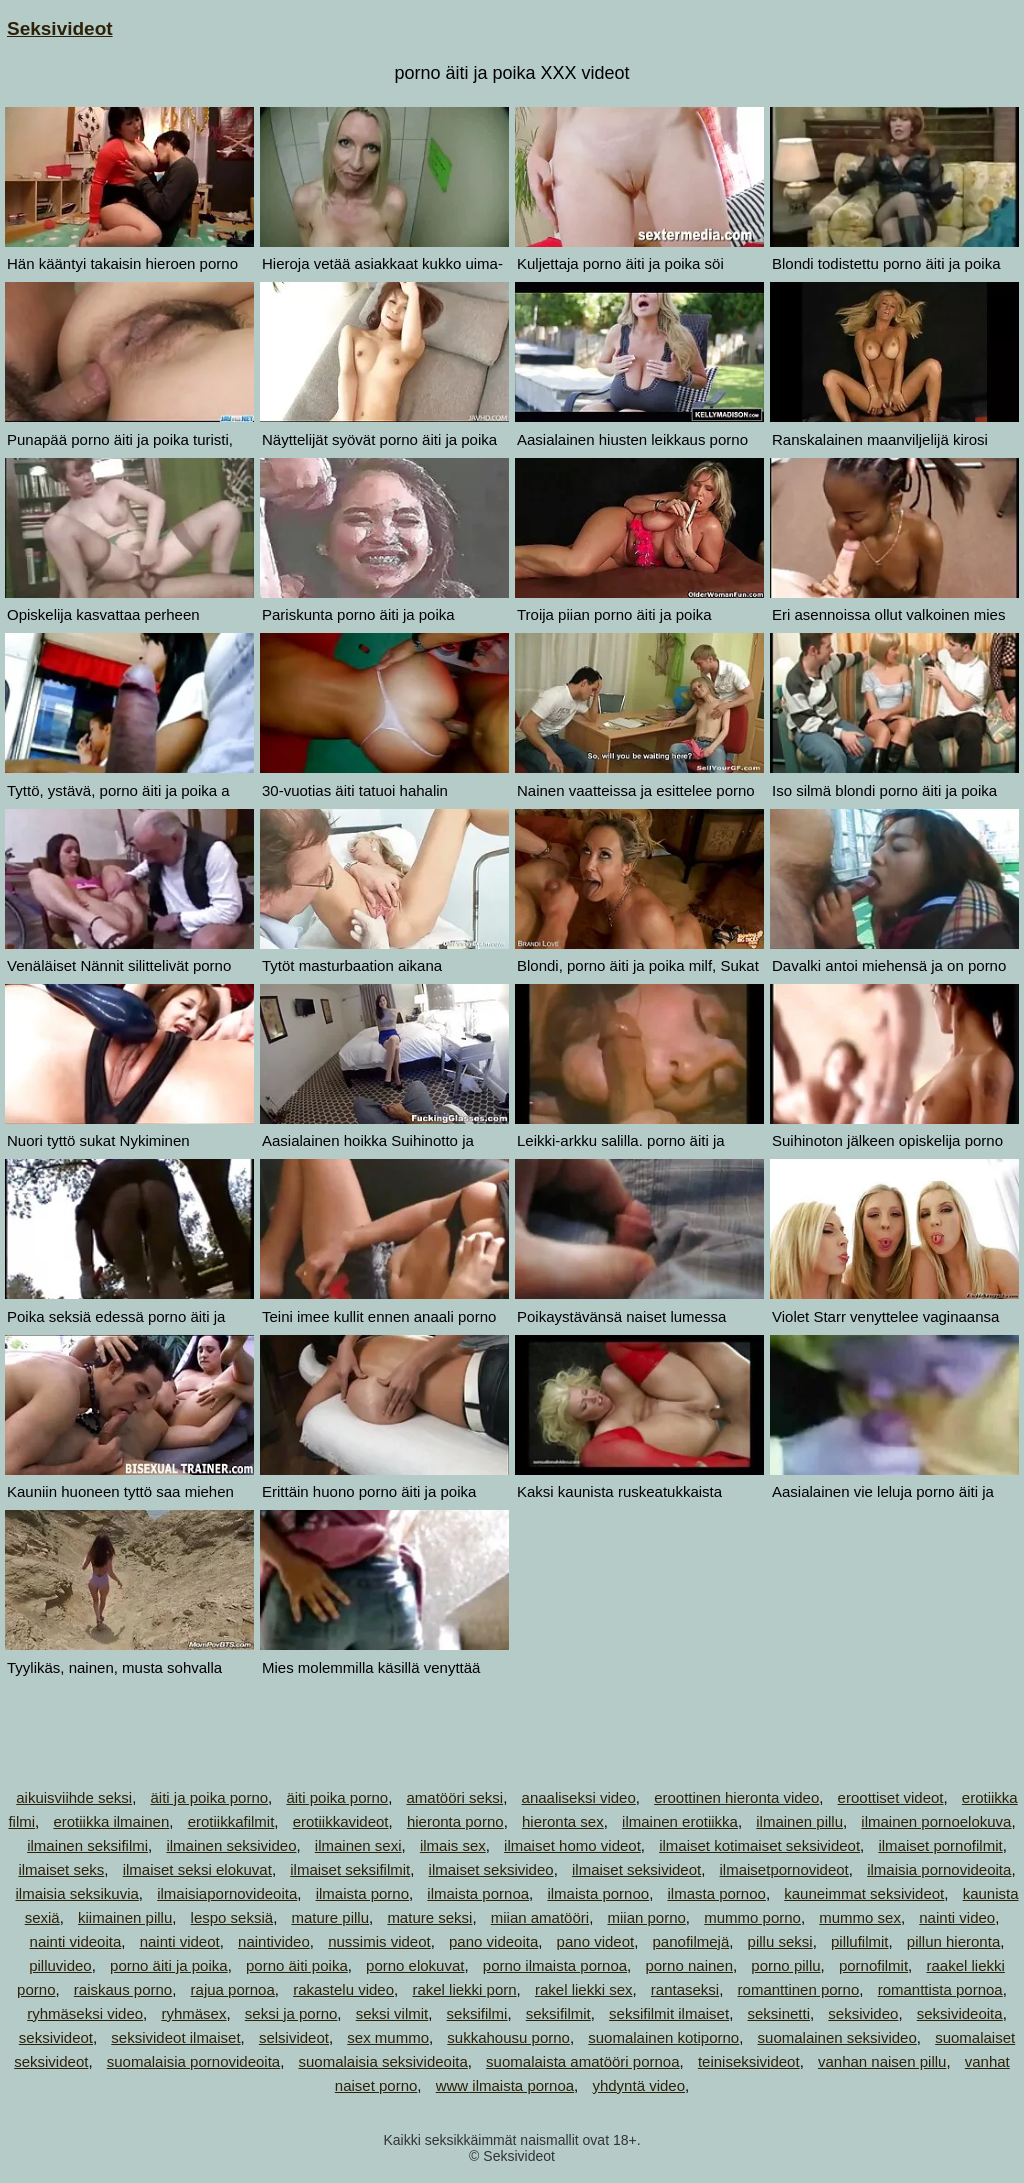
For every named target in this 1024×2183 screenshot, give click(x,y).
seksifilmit (558, 2013)
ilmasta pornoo (716, 1893)
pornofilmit (873, 1965)
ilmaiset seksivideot (636, 1869)
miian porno (646, 1917)
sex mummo (388, 2037)
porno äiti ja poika (169, 1965)
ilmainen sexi (358, 1845)
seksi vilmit (392, 2013)
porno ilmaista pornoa (555, 1965)
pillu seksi (780, 1941)
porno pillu (785, 1965)
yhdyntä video (638, 2085)
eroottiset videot (891, 1797)
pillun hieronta (953, 1941)
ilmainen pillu (799, 1821)
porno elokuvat (415, 1965)
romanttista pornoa (940, 1989)
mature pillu (330, 1917)
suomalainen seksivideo (837, 2037)
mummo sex (860, 1917)
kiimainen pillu (125, 1917)
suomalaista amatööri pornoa (582, 2061)
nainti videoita (76, 1941)
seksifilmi (477, 2013)
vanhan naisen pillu (882, 2061)
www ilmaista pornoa (505, 2085)
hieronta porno (455, 1821)
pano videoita (493, 1941)
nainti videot (180, 1941)
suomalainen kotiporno (663, 2037)
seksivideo (863, 2013)
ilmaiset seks (61, 1869)
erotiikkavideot (341, 1821)
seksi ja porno (291, 2013)
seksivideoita (960, 2013)
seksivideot (56, 2037)
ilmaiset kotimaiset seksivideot (759, 1845)
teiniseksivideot (749, 2061)
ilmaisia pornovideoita (939, 1869)
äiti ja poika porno (210, 1797)
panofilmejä (691, 1941)
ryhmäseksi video (85, 2013)
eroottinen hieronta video (736, 1797)
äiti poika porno (337, 1797)
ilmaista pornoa (478, 1893)
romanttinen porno (799, 1989)
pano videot (596, 1941)
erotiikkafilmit (231, 1821)
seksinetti (778, 2013)
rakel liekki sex (584, 1989)
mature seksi (429, 1917)
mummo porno (752, 1917)
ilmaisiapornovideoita (227, 1893)
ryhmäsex (193, 2013)
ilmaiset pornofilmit (940, 1845)
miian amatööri (540, 1917)
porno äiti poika (297, 1965)
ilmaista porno (362, 1893)
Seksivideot (60, 28)
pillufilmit (860, 1941)
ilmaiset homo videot (572, 1845)
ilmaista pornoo (598, 1893)
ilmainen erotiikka (680, 1821)
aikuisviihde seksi (74, 1797)
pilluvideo (60, 1965)
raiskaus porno (123, 1989)
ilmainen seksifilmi (87, 1845)
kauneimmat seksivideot (864, 1893)
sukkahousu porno (508, 2037)
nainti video (957, 1917)
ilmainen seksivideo (231, 1845)
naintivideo (274, 1941)
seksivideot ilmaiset (175, 2037)
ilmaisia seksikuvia (76, 1893)
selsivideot (294, 2037)
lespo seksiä (232, 1917)
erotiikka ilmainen (111, 1821)
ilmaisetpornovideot (784, 1869)
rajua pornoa (233, 1989)
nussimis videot (379, 1941)
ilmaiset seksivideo (491, 1869)
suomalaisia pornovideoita (193, 2061)
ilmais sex (453, 1845)
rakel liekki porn (464, 1989)
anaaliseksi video (579, 1797)
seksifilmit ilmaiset (669, 2013)
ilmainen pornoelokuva (936, 1821)
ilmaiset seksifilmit (350, 1869)
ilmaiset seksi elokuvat (197, 1869)
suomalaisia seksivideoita (383, 2061)
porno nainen (689, 1965)
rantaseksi (685, 1989)
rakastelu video (343, 1989)
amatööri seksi (455, 1797)
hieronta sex (563, 1821)
